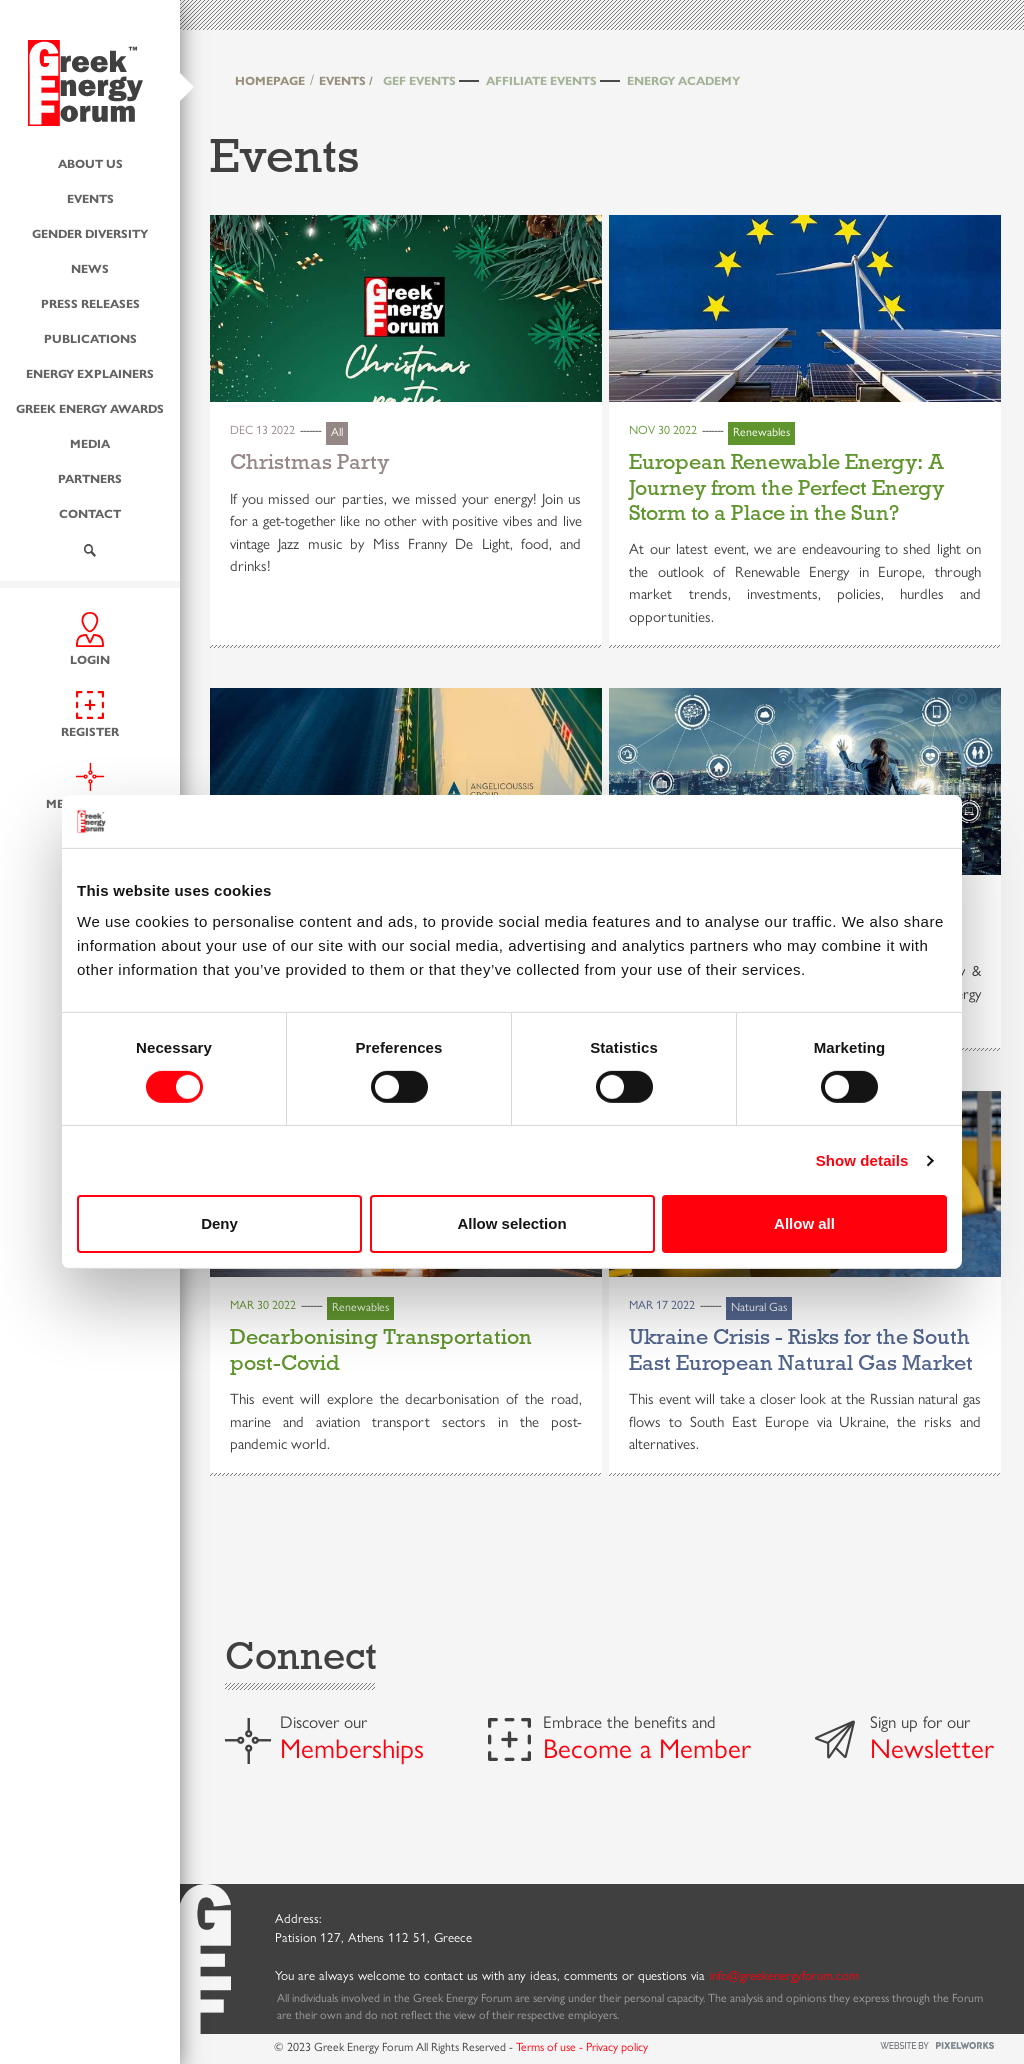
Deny (219, 1223)
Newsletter (932, 1749)
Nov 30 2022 (663, 430)
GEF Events (419, 80)
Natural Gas (759, 1307)
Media (90, 443)
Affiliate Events (541, 80)
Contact (90, 513)
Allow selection (511, 1223)
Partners (90, 478)
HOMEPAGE (270, 80)
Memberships (352, 1749)
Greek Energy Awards (90, 408)
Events (90, 198)
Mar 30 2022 (263, 1305)
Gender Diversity (90, 233)
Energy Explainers (90, 373)
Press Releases (90, 303)
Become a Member (647, 1749)
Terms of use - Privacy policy (582, 2047)
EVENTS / (346, 80)
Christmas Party (309, 462)
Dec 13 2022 (262, 430)
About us (90, 163)
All (337, 432)
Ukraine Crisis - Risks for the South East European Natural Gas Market (801, 1349)
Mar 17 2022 (662, 1305)
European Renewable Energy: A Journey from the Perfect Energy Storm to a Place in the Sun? (786, 487)
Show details (862, 1160)
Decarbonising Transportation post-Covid (381, 1349)
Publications (90, 338)
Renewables (761, 432)
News (90, 268)
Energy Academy (683, 80)
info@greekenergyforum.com (784, 1975)
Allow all (804, 1223)
